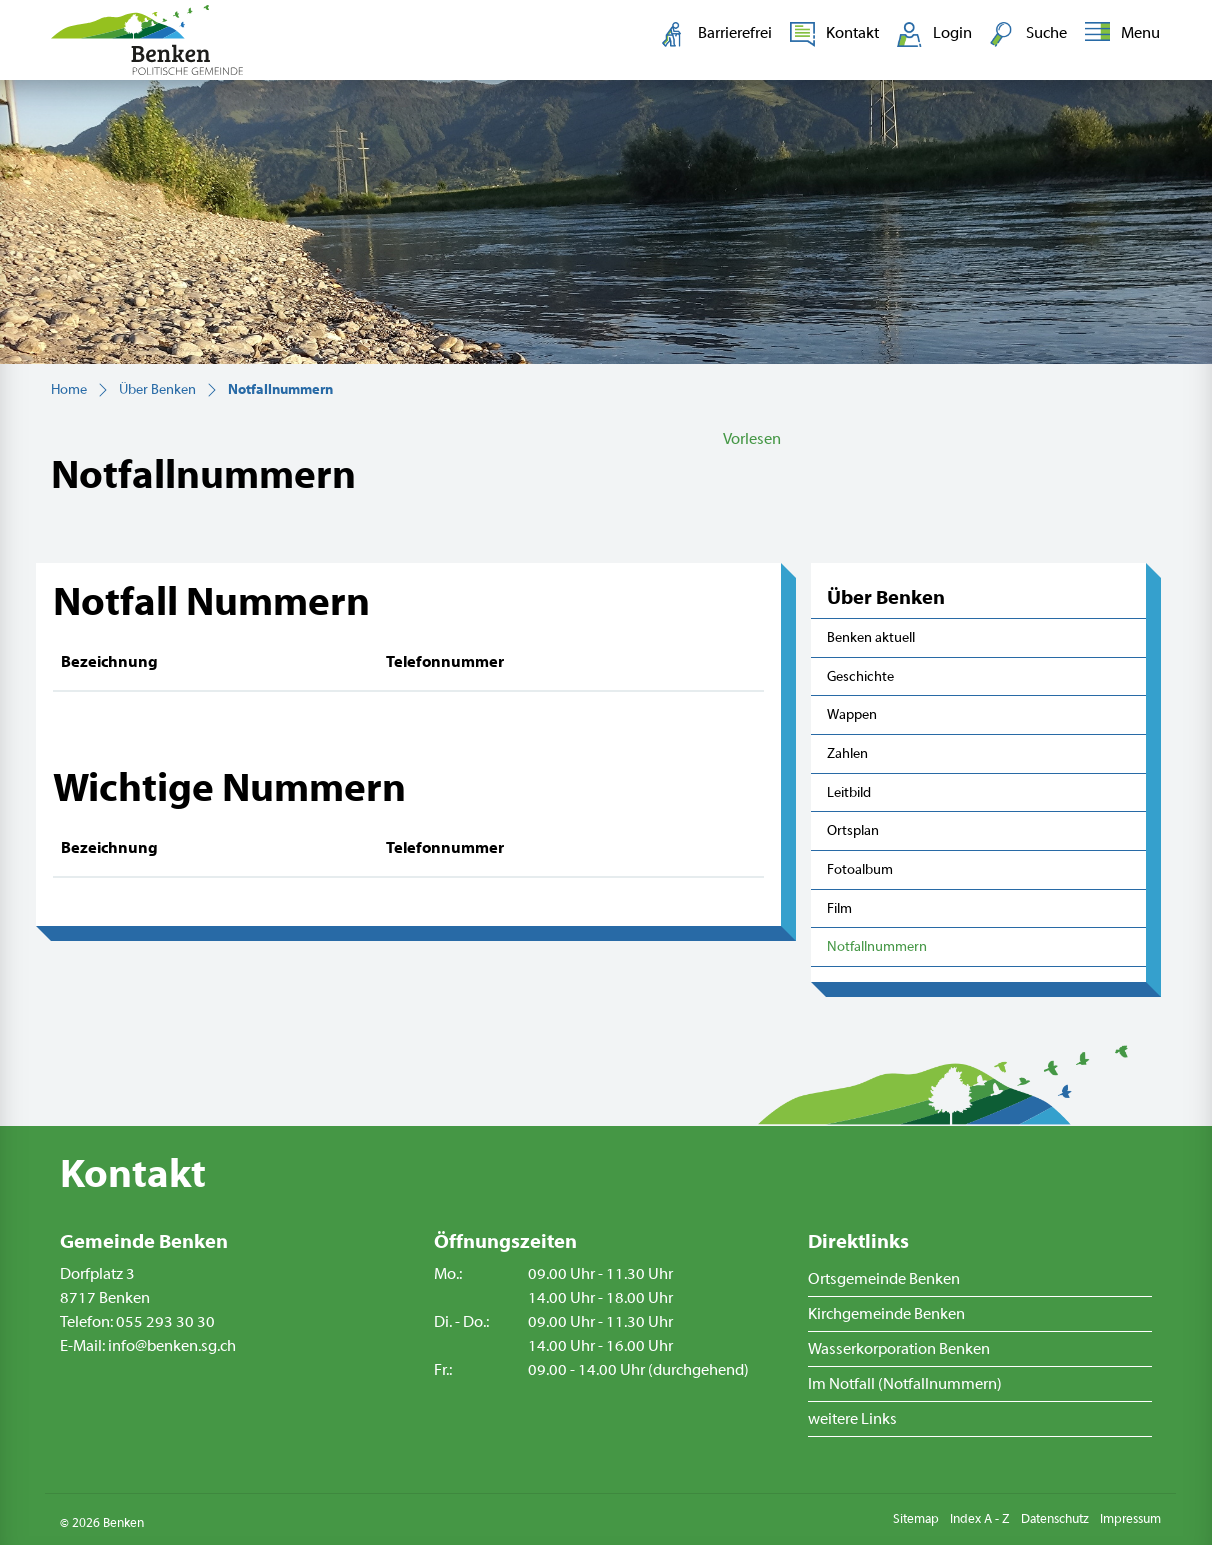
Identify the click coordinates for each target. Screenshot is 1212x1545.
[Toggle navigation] (1118, 34)
